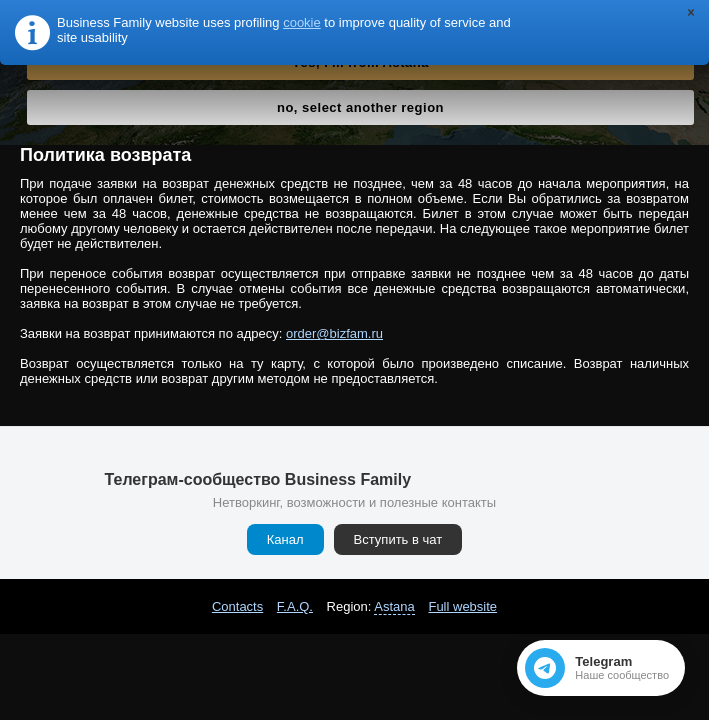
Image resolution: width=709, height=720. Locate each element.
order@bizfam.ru (334, 333)
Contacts (237, 606)
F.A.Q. (295, 606)
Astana (394, 606)
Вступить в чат (398, 539)
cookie (302, 22)
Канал (285, 539)
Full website (462, 606)
